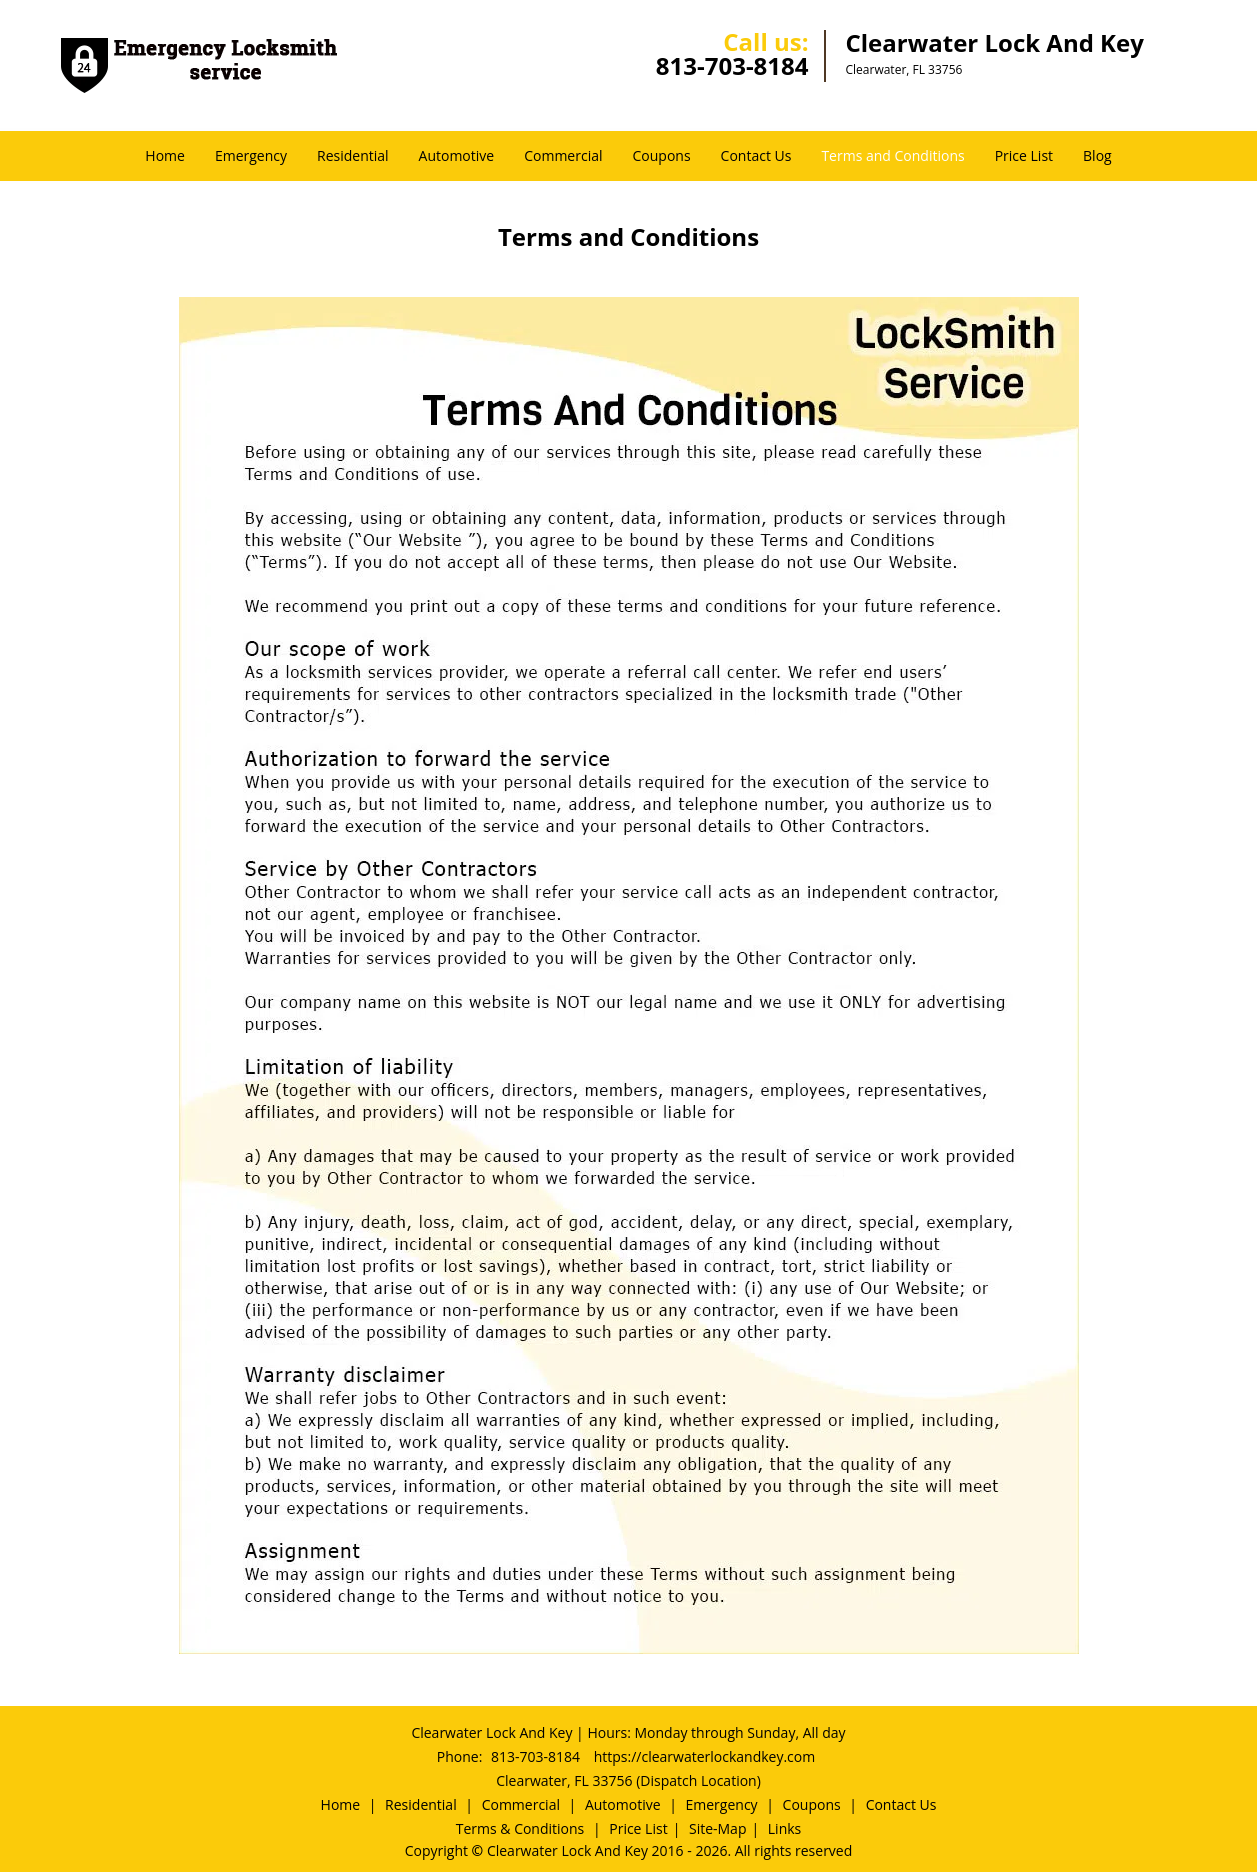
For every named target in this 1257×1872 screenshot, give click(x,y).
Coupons (662, 155)
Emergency (251, 155)
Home (165, 155)
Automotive (457, 155)
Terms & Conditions (520, 1828)
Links (784, 1828)
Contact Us (756, 155)
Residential (353, 155)
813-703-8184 (732, 65)
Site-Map (718, 1828)
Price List (1024, 155)
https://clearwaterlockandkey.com (705, 1756)
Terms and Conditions (892, 155)
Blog (1097, 155)
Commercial (563, 155)
